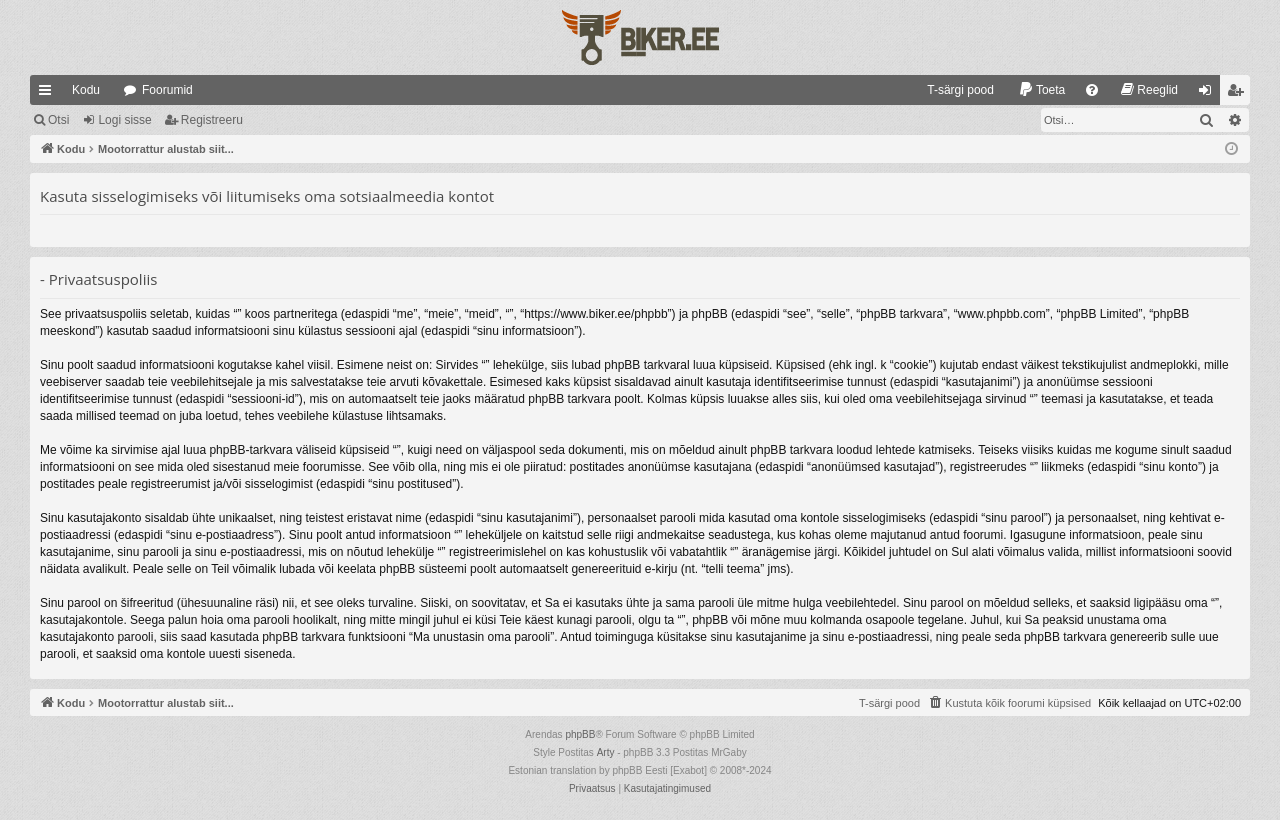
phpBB (580, 734)
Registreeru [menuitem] (1239, 94)
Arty (606, 752)
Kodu (86, 90)
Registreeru (212, 120)
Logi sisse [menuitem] (1209, 94)
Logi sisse (124, 120)
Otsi (58, 120)
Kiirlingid (49, 94)
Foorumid (167, 90)
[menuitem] (951, 90)
